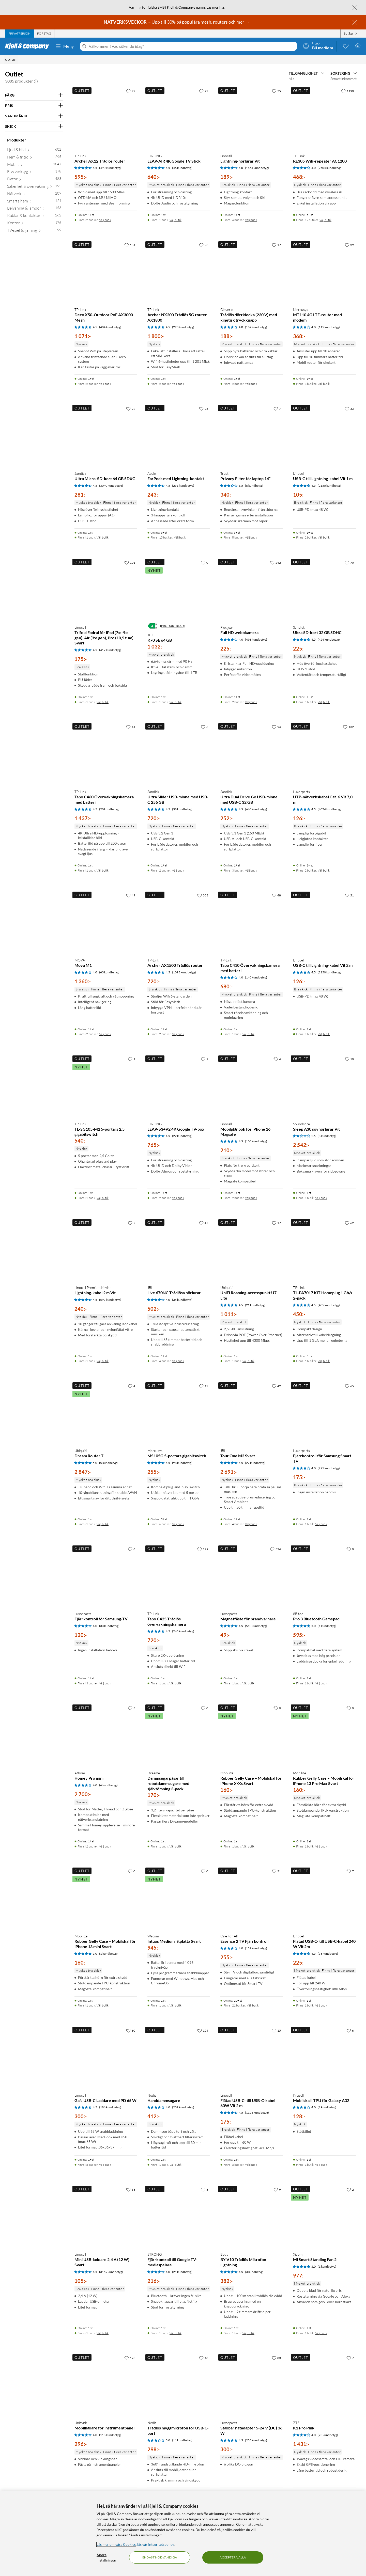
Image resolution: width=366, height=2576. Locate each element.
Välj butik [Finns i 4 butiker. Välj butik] (251, 220)
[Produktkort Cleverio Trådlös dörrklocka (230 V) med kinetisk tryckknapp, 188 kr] (251, 271)
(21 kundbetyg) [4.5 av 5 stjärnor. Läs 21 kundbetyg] (255, 1305)
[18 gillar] (203, 2358)
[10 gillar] (349, 1059)
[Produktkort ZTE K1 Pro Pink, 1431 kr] (324, 2384)
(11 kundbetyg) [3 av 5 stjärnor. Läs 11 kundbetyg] (182, 2440)
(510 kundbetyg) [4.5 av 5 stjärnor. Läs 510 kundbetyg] (256, 1626)
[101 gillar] (129, 562)
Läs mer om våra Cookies (116, 2544)
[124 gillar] (202, 2030)
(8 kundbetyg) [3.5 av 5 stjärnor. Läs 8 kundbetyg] (254, 485)
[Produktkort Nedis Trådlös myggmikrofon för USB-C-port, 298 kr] (178, 2384)
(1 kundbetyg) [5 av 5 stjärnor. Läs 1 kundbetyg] (327, 1626)
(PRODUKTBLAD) (172, 626)
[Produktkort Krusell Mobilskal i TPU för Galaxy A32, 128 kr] (324, 2057)
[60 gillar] (130, 2030)
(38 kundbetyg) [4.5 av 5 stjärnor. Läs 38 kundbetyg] (182, 809)
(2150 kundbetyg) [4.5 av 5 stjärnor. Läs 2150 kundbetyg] (330, 485)
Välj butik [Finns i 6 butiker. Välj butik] (178, 1524)
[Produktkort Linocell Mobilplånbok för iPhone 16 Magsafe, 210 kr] (251, 1085)
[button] (36, 81)
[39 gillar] (349, 245)
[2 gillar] (204, 1059)
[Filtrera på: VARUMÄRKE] (34, 116)
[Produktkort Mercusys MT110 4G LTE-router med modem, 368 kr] (324, 271)
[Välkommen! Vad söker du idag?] (192, 46)
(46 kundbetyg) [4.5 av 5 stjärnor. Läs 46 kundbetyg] (182, 168)
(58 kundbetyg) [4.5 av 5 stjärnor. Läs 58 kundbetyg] (328, 1953)
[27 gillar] (203, 91)
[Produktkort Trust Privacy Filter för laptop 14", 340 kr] (251, 435)
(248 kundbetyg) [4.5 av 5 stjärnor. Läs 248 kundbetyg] (183, 1631)
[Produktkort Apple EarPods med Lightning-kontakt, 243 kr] (178, 435)
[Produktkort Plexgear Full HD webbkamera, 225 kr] (251, 589)
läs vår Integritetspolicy (155, 2544)
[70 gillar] (349, 562)
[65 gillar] (349, 1386)
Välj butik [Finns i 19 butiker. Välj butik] (325, 220)
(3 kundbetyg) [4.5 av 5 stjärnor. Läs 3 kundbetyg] (254, 2272)
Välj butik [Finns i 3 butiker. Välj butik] (324, 384)
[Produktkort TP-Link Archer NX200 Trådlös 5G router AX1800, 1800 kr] (178, 271)
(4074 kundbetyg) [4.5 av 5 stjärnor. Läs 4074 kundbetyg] (330, 809)
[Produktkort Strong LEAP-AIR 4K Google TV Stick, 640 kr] (178, 117)
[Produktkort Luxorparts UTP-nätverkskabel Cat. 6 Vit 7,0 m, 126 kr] (324, 753)
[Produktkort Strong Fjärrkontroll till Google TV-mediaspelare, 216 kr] (178, 2216)
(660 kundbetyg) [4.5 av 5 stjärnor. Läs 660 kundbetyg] (256, 809)
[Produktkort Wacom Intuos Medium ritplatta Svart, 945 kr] (178, 1897)
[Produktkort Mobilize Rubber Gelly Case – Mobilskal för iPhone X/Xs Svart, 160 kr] (251, 1734)
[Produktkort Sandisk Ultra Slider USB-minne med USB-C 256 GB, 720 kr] (178, 753)
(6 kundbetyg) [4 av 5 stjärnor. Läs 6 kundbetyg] (108, 1785)
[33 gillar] (349, 408)
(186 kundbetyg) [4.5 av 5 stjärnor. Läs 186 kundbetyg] (110, 2107)
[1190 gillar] (347, 91)
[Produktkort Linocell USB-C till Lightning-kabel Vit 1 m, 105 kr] (324, 435)
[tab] (19, 33)
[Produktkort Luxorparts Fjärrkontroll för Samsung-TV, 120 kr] (105, 1575)
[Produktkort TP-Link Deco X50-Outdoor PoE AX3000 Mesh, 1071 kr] (105, 271)
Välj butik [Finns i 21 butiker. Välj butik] (253, 2005)
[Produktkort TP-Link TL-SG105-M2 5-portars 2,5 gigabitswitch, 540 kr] (105, 1085)
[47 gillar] (203, 1223)
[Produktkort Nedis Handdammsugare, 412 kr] (178, 2057)
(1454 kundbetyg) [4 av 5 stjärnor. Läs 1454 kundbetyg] (257, 168)
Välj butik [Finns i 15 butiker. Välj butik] (180, 537)
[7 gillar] (277, 408)
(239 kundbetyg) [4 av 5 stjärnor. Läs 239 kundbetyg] (183, 2107)
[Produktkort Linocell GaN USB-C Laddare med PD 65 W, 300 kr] (105, 2057)
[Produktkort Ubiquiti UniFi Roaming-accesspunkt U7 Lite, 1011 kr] (251, 1249)
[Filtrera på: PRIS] (34, 106)
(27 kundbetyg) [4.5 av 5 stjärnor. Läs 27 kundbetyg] (255, 1463)
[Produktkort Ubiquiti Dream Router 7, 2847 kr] (105, 1412)
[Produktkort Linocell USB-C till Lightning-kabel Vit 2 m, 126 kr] (324, 922)
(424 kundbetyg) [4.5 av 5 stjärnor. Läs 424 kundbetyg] (329, 639)
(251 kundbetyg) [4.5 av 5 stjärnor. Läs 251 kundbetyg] (183, 485)
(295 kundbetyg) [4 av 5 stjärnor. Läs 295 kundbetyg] (329, 1468)
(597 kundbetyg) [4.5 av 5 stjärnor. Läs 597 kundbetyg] (110, 1300)
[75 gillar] (276, 91)
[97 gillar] (130, 91)
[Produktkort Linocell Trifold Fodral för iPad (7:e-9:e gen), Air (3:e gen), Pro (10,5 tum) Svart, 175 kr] (105, 589)
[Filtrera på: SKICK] (34, 126)
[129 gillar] (202, 1549)
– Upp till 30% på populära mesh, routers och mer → (177, 22)
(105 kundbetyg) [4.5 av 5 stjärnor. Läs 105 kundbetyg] (256, 1141)
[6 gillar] (204, 727)
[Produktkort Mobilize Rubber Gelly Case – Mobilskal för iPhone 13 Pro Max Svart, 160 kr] (324, 1734)
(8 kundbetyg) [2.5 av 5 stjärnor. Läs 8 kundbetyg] (327, 1136)
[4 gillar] (277, 1059)
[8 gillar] (204, 2189)
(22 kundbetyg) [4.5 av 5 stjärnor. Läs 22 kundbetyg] (182, 1136)
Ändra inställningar (106, 2557)
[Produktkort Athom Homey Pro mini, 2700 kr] (105, 1734)
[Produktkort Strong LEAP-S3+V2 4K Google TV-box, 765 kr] (178, 1085)
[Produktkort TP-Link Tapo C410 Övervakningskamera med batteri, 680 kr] (251, 922)
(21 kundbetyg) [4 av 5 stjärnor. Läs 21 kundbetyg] (182, 2272)
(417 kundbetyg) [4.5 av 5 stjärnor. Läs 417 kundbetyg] (110, 650)
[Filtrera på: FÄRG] (34, 95)
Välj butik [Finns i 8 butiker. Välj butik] (251, 537)
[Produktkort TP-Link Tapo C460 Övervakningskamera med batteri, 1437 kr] (105, 753)
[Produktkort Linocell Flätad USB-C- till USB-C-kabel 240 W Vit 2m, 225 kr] (324, 1897)
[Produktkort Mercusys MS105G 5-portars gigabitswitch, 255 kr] (178, 1412)
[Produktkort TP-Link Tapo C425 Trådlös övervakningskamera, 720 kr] (178, 1575)
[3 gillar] (131, 1708)
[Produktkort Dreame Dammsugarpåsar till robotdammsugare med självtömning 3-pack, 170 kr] (178, 1734)
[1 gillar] (131, 1059)
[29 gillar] (130, 408)
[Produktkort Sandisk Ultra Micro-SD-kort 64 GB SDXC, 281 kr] (105, 435)
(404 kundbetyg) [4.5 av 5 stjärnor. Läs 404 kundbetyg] (110, 327)
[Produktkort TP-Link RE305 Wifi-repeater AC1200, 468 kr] (324, 117)
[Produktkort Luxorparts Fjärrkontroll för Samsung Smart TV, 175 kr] (324, 1412)
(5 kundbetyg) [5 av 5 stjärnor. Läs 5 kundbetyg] (108, 1463)
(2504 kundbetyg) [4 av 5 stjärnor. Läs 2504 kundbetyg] (330, 168)
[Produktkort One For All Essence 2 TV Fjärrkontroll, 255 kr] (251, 1897)
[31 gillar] (276, 1871)
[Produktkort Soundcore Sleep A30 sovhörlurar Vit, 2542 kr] (324, 1085)
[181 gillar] (129, 245)
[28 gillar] (203, 408)
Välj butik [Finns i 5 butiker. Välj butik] (324, 702)
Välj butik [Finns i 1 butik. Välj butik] (175, 220)
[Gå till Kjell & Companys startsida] (28, 46)
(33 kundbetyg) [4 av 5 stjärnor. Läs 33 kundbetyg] (109, 1626)
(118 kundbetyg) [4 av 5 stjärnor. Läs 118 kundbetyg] (110, 2435)
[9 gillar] (277, 2189)
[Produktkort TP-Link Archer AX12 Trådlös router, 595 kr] (105, 117)
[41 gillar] (130, 727)
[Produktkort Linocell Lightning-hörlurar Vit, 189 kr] (251, 117)
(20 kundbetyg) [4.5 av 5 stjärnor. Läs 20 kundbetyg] (109, 809)
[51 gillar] (349, 895)
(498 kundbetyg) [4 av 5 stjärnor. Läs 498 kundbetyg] (256, 639)
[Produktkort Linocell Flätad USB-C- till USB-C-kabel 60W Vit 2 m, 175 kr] (251, 2057)
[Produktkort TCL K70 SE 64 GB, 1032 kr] (178, 589)
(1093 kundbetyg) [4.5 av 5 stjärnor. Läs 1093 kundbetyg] (184, 972)
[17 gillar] (276, 245)
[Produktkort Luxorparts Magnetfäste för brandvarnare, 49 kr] (251, 1575)
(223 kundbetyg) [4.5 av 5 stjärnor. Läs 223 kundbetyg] (183, 327)
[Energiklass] (152, 625)
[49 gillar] (130, 895)
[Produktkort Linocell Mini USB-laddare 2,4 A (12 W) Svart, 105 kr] (105, 2216)
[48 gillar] (276, 895)
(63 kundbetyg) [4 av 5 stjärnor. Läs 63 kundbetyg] (109, 972)
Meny (64, 46)
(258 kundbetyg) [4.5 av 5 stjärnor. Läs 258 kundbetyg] (256, 2440)
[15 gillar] (276, 2030)
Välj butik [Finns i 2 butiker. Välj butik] (105, 220)
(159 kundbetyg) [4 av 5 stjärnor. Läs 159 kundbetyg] (256, 1948)
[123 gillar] (129, 2358)
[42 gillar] (276, 1386)
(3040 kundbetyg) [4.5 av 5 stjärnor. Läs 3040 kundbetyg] (111, 485)
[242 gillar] (275, 562)
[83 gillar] (276, 2358)
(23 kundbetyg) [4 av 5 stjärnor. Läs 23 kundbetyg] (328, 2435)
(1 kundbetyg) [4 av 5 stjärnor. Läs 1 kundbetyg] (327, 2107)
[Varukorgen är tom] (358, 46)
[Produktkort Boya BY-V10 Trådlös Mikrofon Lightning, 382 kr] (251, 2216)
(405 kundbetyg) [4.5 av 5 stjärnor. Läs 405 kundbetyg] (329, 1305)
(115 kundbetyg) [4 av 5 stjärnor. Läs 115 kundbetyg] (329, 327)
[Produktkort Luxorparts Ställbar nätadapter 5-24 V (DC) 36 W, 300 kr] (251, 2384)
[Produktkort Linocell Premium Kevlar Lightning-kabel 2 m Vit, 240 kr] (105, 1249)
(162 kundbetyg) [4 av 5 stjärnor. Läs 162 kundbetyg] (256, 327)
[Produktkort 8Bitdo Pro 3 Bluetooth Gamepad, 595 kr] (324, 1575)
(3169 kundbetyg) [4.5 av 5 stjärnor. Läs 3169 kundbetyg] (111, 2272)
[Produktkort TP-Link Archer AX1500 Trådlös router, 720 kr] (178, 922)
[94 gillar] (276, 727)
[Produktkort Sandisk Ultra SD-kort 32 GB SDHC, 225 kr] (324, 589)
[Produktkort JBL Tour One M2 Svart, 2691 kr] (251, 1412)
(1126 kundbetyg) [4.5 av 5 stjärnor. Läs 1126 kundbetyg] (257, 2112)
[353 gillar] (202, 895)
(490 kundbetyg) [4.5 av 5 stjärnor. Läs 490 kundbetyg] (110, 168)
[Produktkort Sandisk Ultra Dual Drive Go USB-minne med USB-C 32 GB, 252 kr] (251, 753)
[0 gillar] (204, 562)
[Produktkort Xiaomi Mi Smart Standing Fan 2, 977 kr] (324, 2216)
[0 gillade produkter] (346, 46)
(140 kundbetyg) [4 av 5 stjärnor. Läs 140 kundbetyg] (256, 977)
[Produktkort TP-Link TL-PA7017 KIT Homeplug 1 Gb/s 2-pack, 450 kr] (324, 1249)
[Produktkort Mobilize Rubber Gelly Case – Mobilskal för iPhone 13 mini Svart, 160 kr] (105, 1897)
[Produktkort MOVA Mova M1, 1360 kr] (105, 922)
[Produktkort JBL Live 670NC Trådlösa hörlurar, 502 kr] (178, 1249)
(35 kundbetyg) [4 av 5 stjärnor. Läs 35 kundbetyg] (182, 1300)
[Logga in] (318, 46)
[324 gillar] (275, 1549)
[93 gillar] (203, 245)
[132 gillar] (348, 727)
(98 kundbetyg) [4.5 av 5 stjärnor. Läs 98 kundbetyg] (182, 1463)
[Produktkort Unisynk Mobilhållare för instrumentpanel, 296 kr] (105, 2384)
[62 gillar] (349, 1223)
